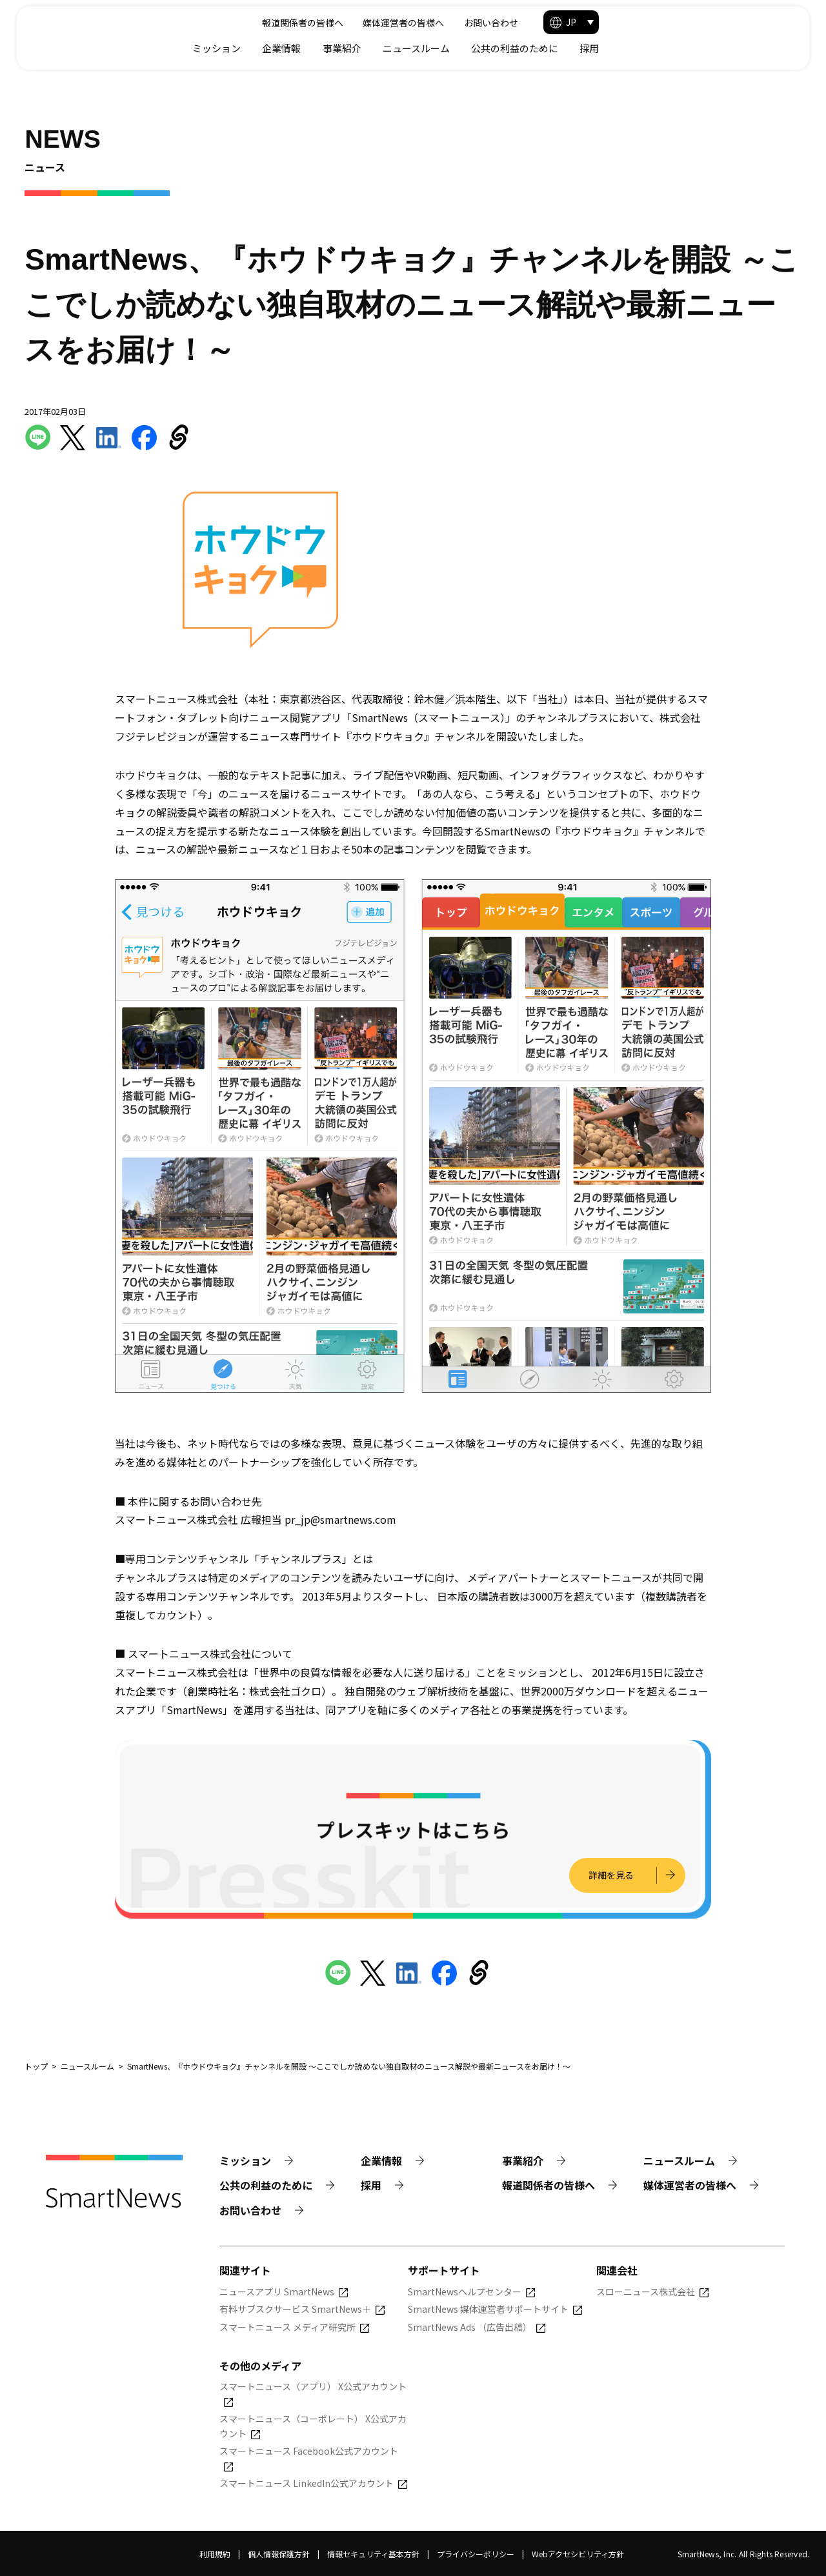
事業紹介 (528, 48)
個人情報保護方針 (279, 2553)
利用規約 (214, 2553)
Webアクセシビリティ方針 (578, 2553)
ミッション (402, 48)
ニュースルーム (602, 48)
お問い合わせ (667, 22)
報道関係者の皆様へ (478, 22)
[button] (757, 22)
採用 (775, 48)
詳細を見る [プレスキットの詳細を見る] (610, 1874)
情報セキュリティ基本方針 (373, 2553)
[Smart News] (121, 32)
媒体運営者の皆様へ (580, 22)
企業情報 (467, 48)
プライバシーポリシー (475, 2553)
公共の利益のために (700, 48)
